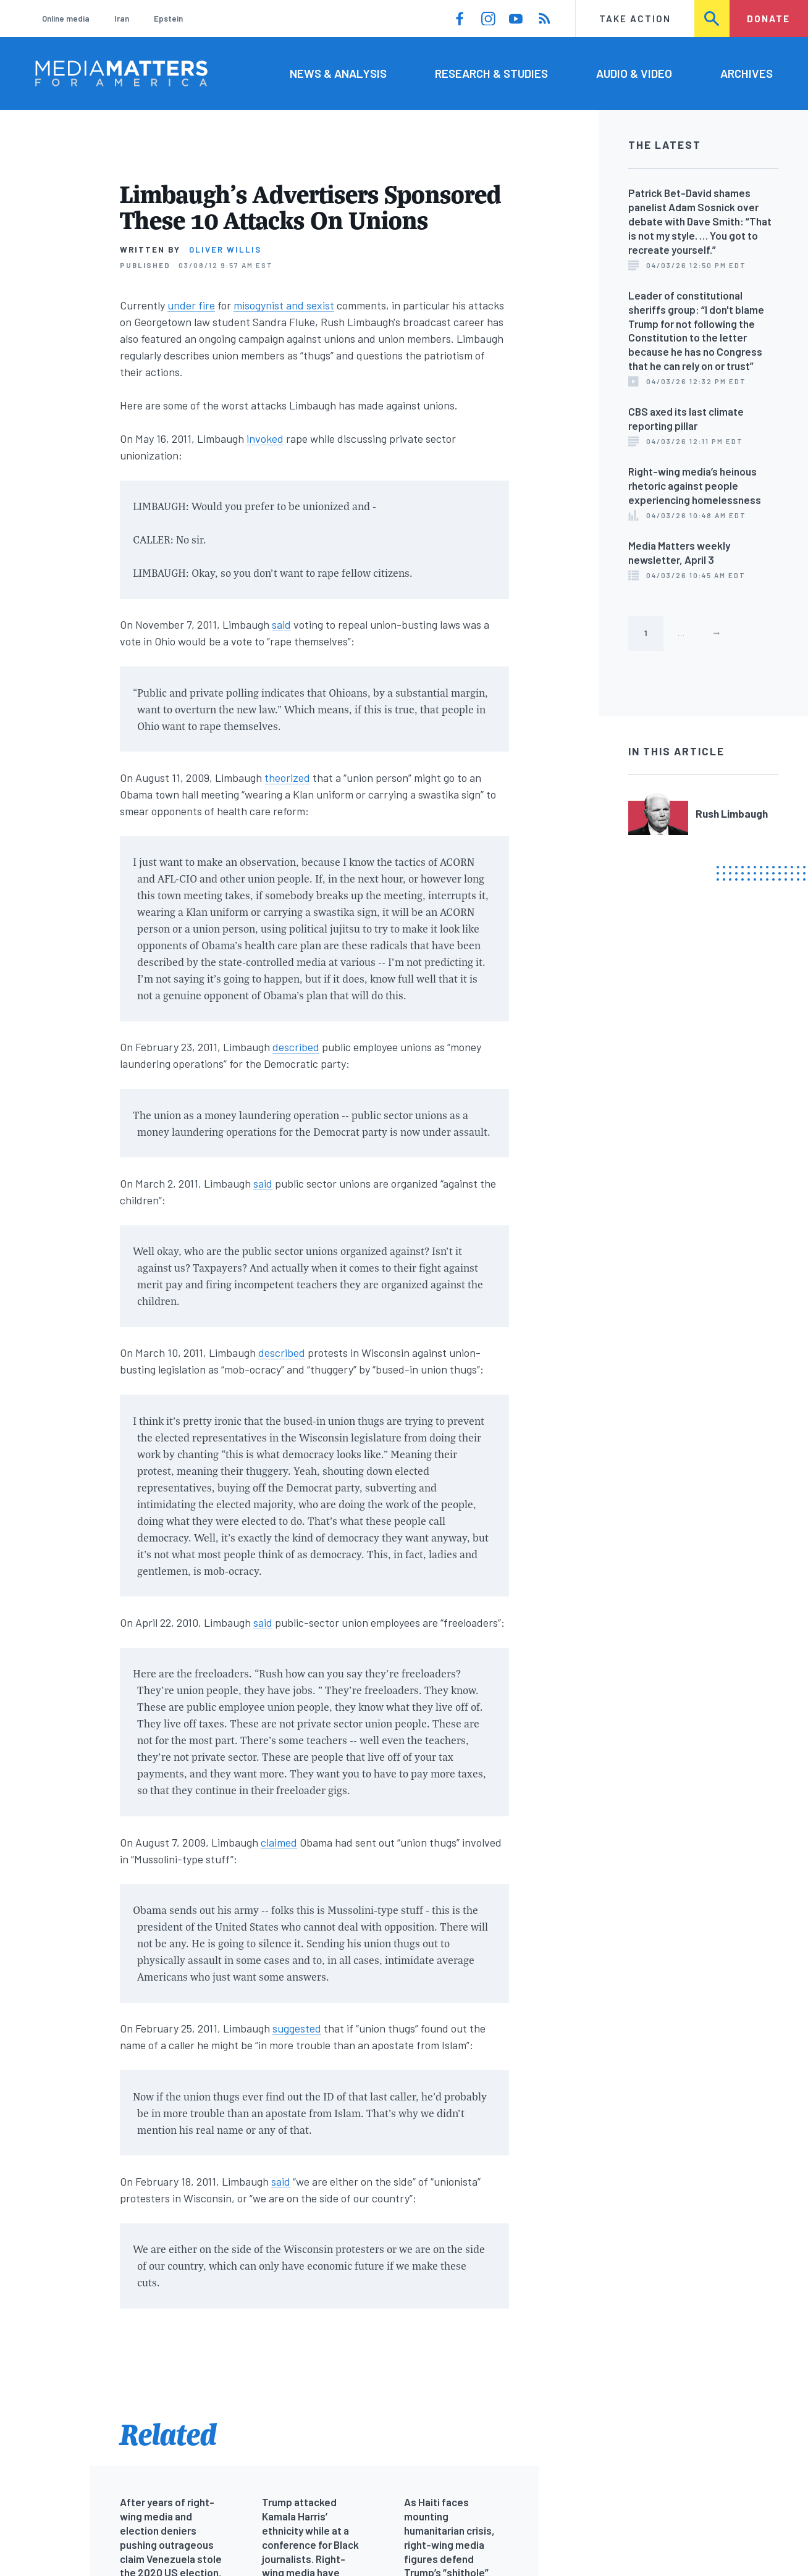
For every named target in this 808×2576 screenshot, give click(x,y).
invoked (265, 438)
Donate (768, 18)
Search (713, 18)
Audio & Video (634, 73)
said (281, 624)
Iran (121, 18)
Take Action (635, 18)
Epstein (168, 18)
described (295, 1047)
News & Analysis (338, 73)
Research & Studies (491, 73)
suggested (296, 2028)
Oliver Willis (225, 249)
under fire (191, 305)
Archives (746, 73)
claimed (279, 1842)
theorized (287, 777)
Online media (66, 18)
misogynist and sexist (284, 305)
